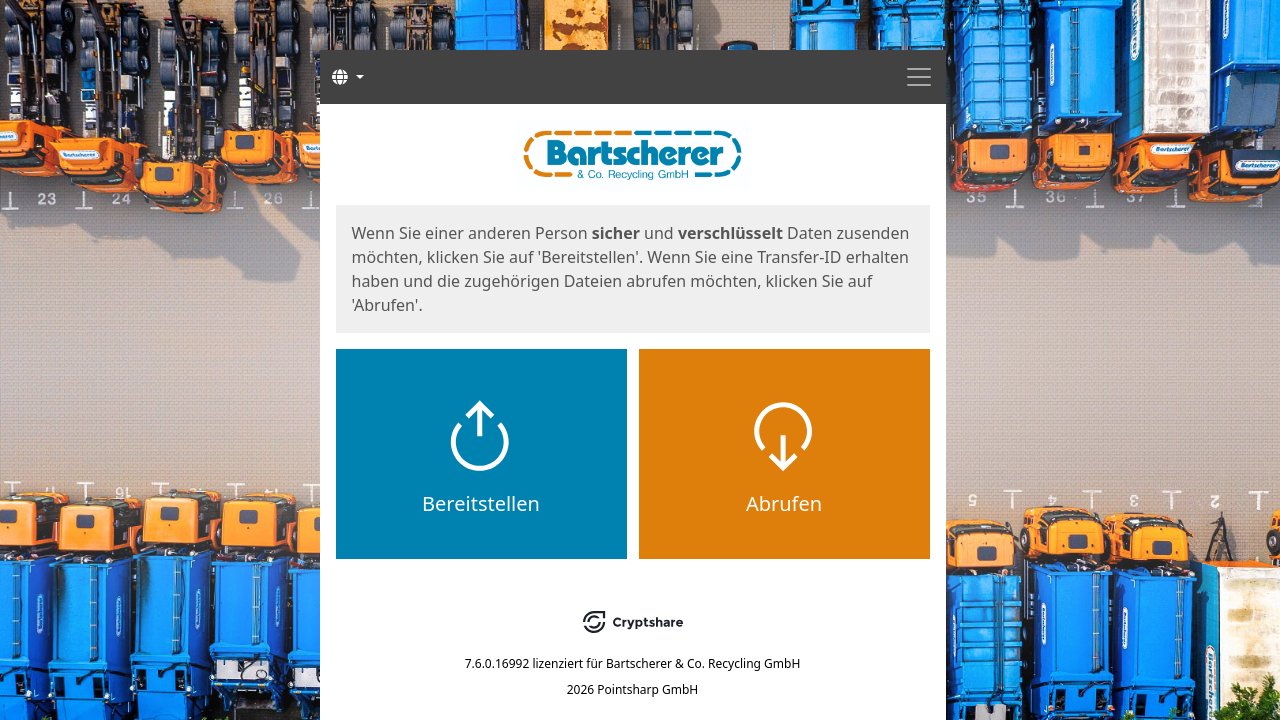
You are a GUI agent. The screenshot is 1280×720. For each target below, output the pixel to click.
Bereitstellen (481, 503)
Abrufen (784, 503)
